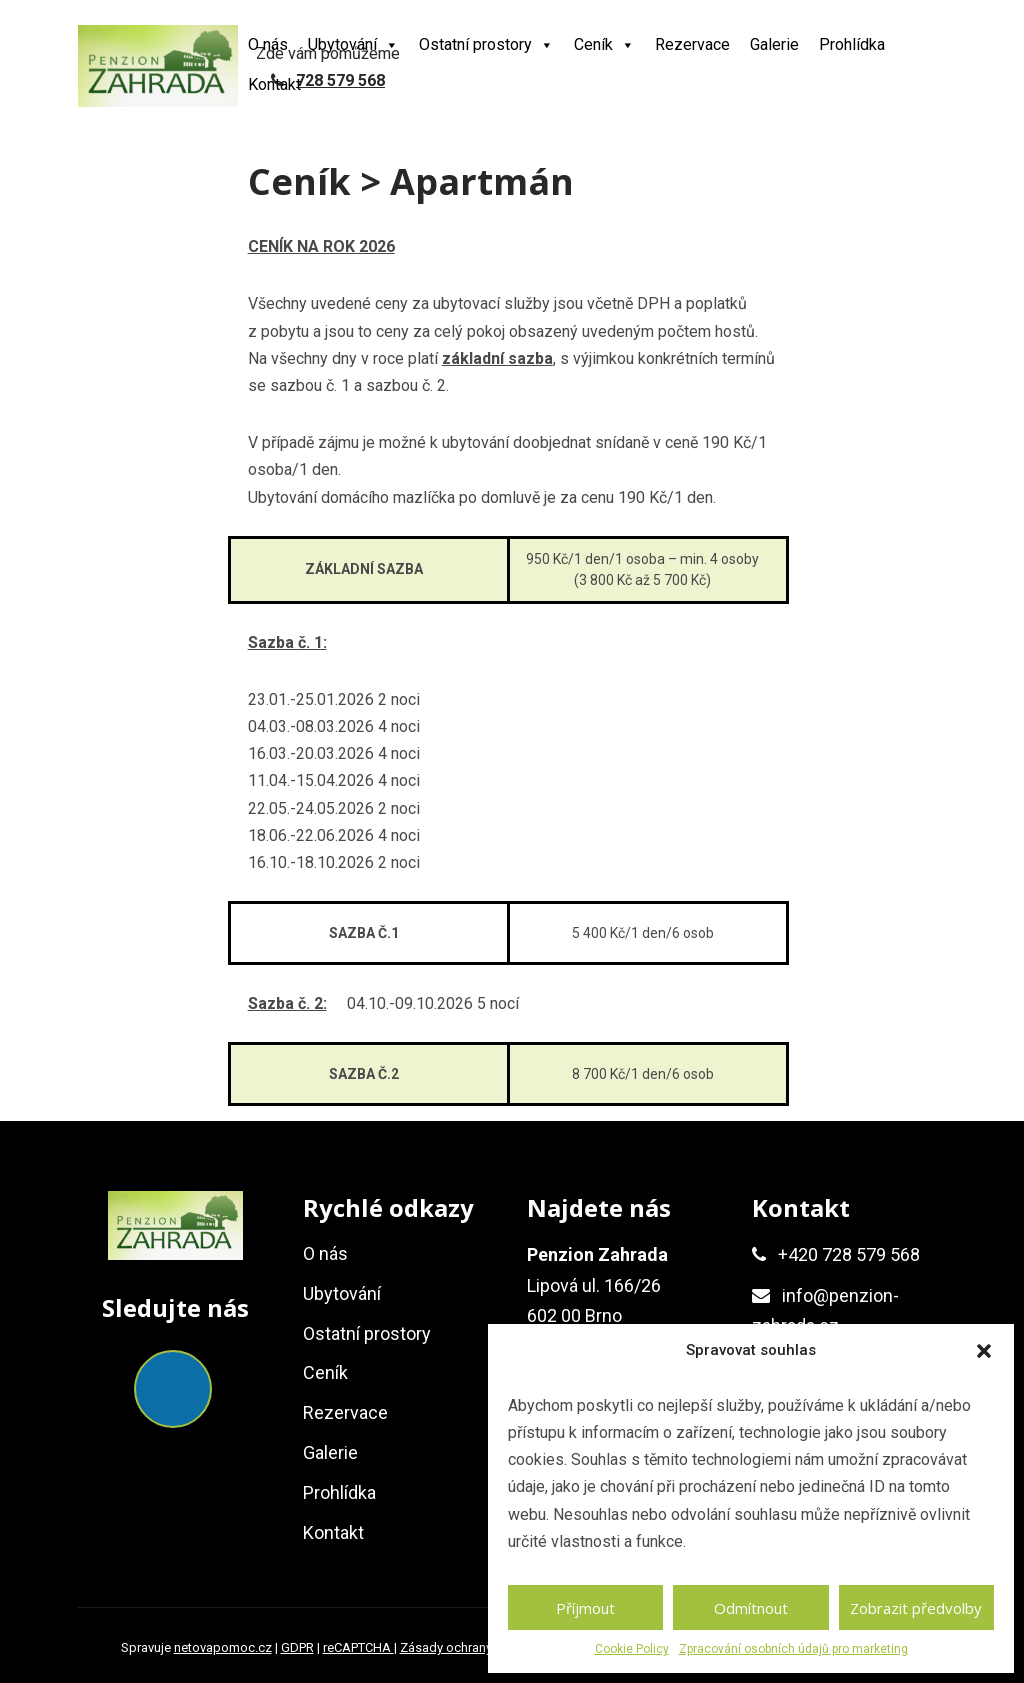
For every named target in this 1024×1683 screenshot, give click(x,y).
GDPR (297, 1647)
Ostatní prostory (486, 44)
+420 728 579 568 (849, 1254)
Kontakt (274, 84)
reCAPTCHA (358, 1647)
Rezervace (692, 44)
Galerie (774, 44)
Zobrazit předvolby (916, 1608)
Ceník (604, 44)
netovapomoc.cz (223, 1647)
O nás (268, 44)
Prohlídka (852, 44)
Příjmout (585, 1608)
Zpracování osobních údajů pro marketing (793, 1649)
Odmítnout (751, 1608)
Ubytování (353, 44)
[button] (984, 1351)
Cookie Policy (632, 1649)
